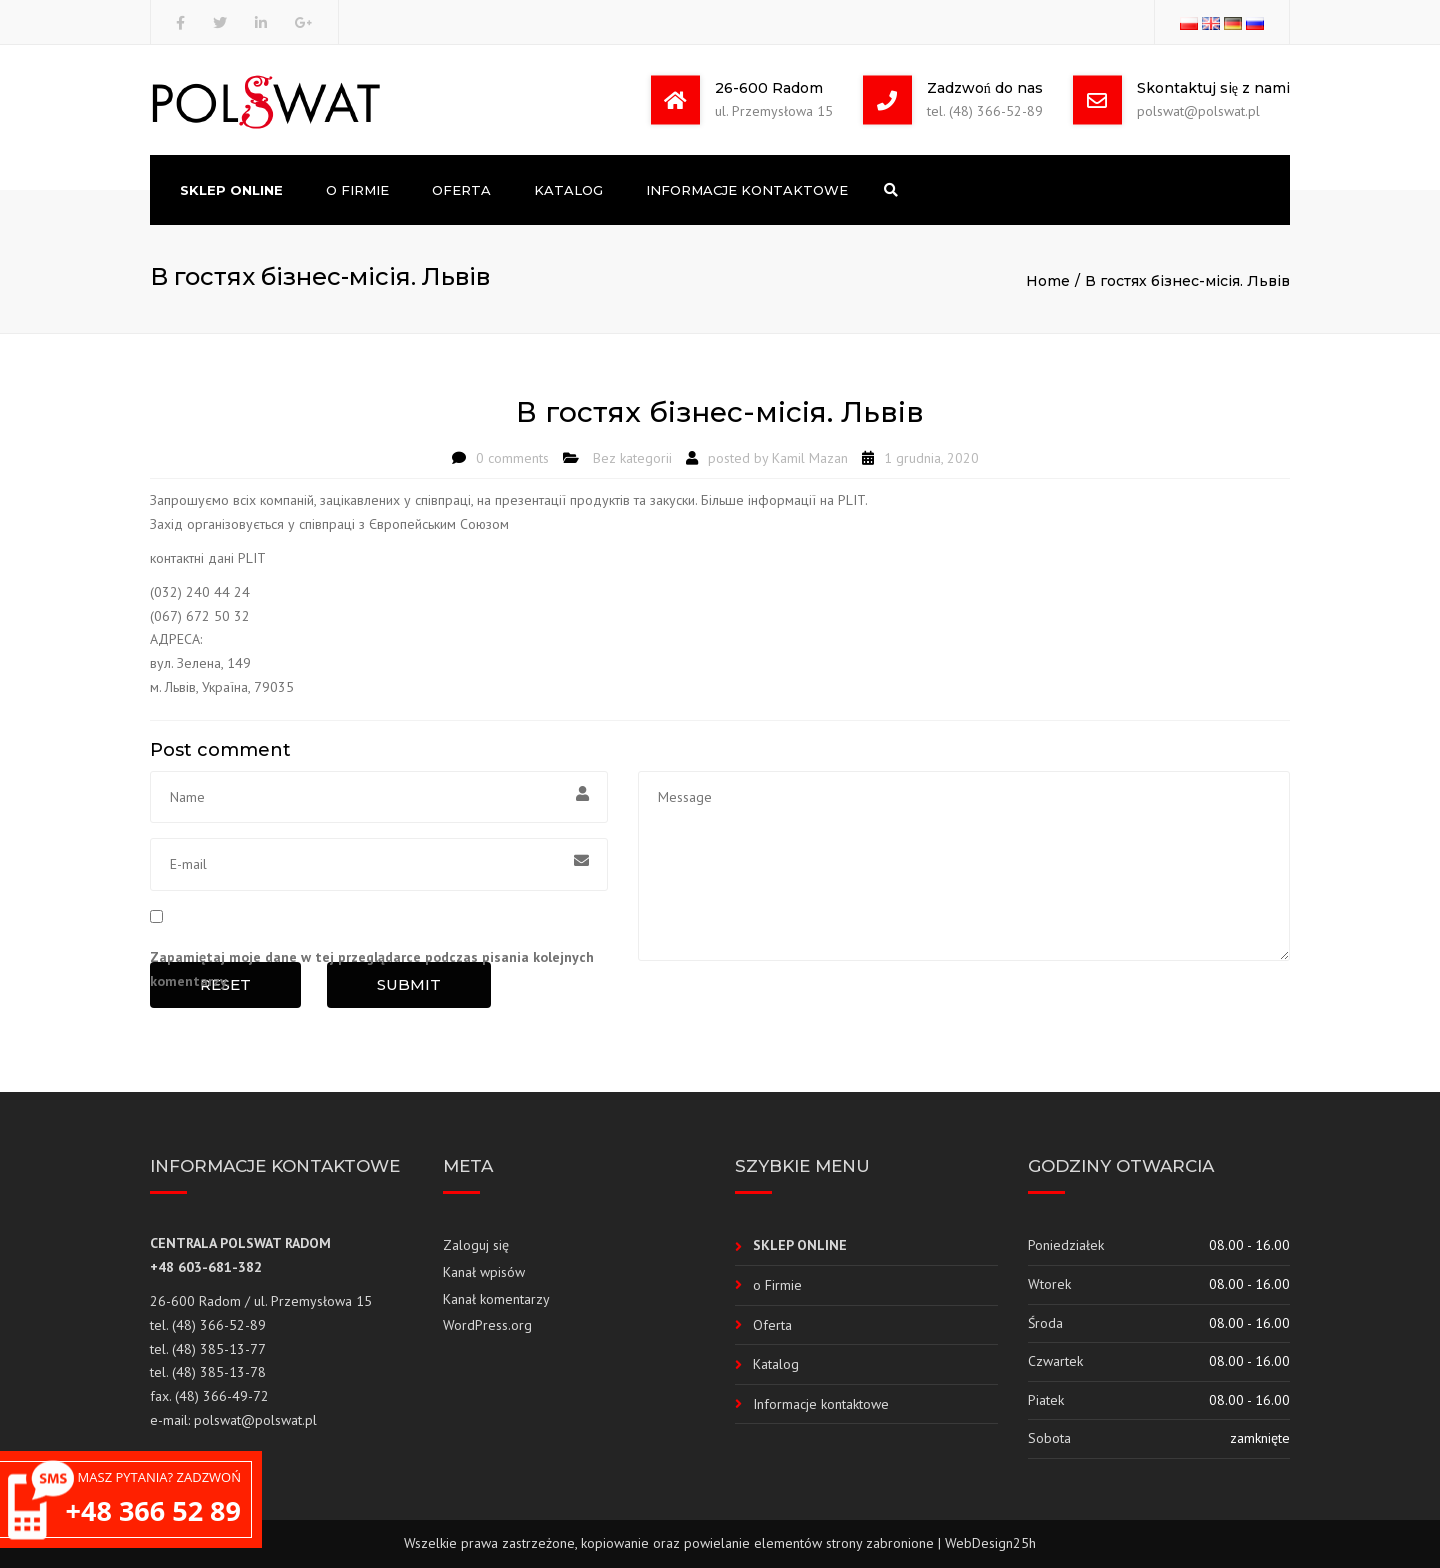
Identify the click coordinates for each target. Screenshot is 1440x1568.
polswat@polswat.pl (255, 1420)
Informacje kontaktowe (747, 190)
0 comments (512, 458)
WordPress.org (487, 1325)
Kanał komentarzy (496, 1299)
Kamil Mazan (810, 458)
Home (1048, 281)
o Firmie (357, 190)
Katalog (568, 190)
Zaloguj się (476, 1245)
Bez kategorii (632, 458)
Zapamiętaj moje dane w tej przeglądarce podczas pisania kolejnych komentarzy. (372, 969)
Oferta (461, 190)
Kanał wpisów (484, 1272)
